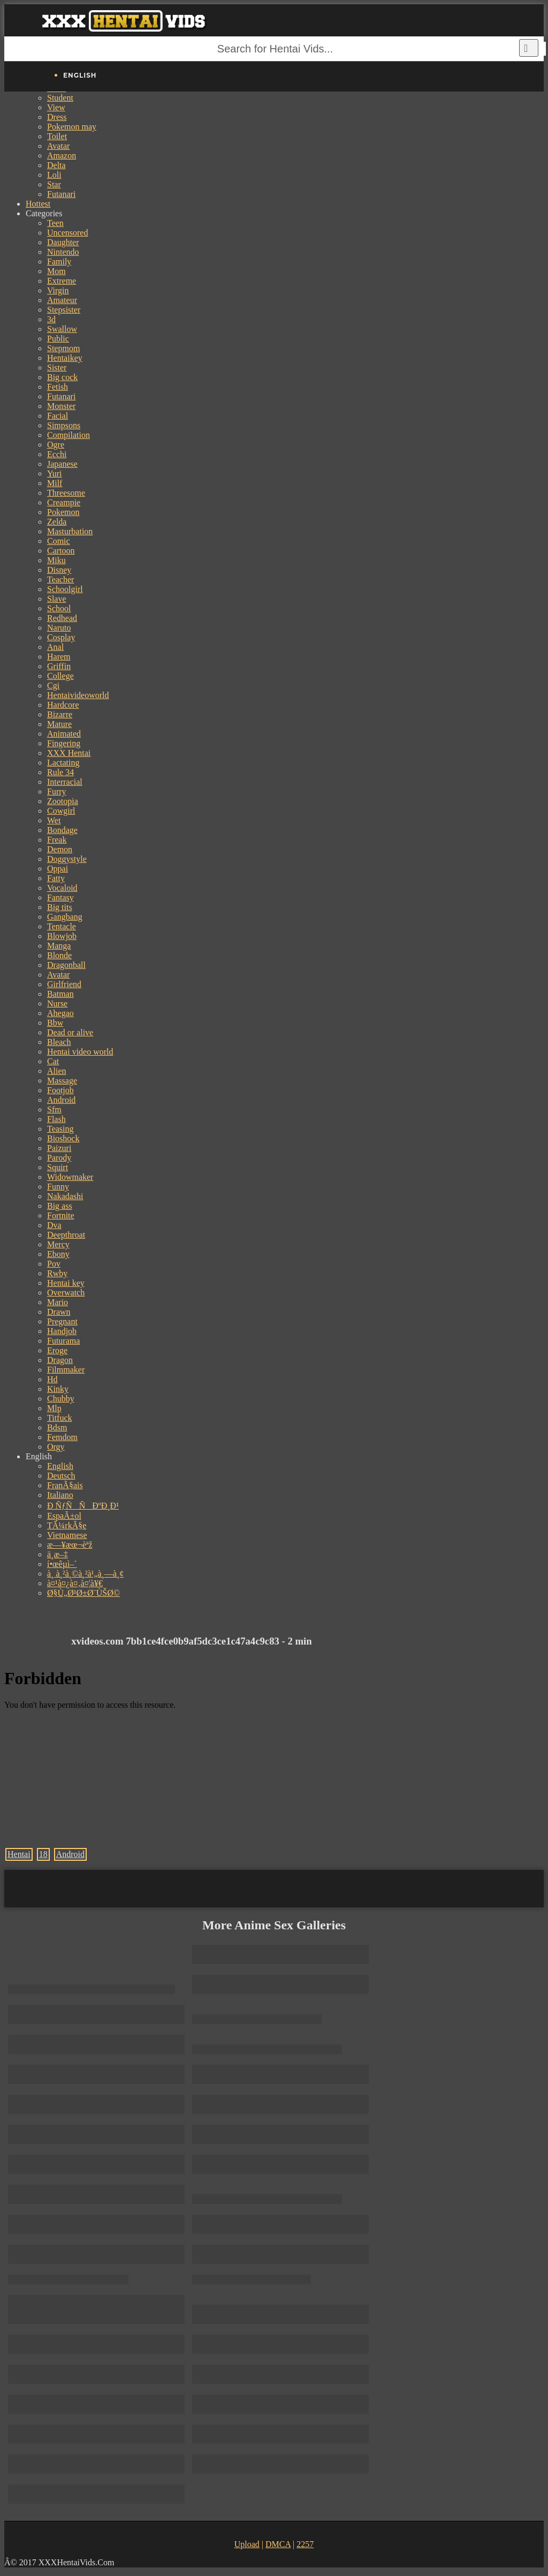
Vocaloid (62, 887)
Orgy (56, 1446)
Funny (58, 1186)
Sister (56, 367)
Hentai (19, 1854)
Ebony (58, 1254)
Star (54, 184)
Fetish (57, 386)
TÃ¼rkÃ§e (66, 1525)
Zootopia (62, 801)
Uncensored (67, 232)
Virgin (58, 290)
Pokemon (63, 512)
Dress (56, 117)
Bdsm (57, 1427)
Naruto (59, 627)
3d (51, 319)
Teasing (60, 1128)
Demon (59, 849)
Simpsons (63, 425)
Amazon (61, 155)
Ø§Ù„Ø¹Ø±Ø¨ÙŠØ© (83, 1592)
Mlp (54, 1408)
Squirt (57, 1167)
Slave (56, 598)
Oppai (57, 868)
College (60, 675)
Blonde (59, 955)
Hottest (38, 203)
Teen (55, 223)
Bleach (59, 1042)
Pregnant (62, 1321)
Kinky (57, 1388)
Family (59, 261)
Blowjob (62, 936)
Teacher (60, 579)
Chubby (60, 1398)
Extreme (61, 280)
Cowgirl (61, 810)
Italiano (60, 1494)
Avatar (58, 145)
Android (61, 1099)
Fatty (56, 878)
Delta (56, 165)
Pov (53, 1263)
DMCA (278, 2544)
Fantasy (60, 897)
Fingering (63, 743)
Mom (56, 271)
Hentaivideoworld (78, 695)
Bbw (55, 1022)
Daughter (63, 242)
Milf (54, 483)
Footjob (60, 1090)
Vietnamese (67, 1535)
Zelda (56, 521)
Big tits (59, 907)
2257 (305, 2544)
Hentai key (66, 1282)
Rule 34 (60, 772)
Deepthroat (66, 1234)
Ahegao (60, 1013)
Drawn (59, 1311)
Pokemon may (71, 126)
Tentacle (61, 926)
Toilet (57, 136)
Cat (53, 1061)
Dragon (60, 1360)
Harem (59, 656)
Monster (61, 406)
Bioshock (63, 1138)
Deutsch (61, 1475)
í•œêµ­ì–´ (62, 1564)
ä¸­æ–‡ (57, 1554)
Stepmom (63, 348)
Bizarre (59, 714)
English (60, 1466)
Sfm (54, 1109)
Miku (56, 560)
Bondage (62, 830)
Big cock (62, 377)
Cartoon (61, 550)
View (56, 107)
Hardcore (63, 704)
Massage (62, 1080)
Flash (56, 1119)
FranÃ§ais (65, 1485)
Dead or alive (70, 1032)
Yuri (54, 473)
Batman (60, 993)
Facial (57, 415)
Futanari (61, 194)
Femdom (62, 1437)
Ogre (55, 444)
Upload (247, 2544)
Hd (52, 1379)
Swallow (62, 329)
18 (43, 1854)
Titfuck (59, 1417)
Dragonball (66, 964)
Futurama (63, 1340)
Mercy (58, 1244)
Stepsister (63, 309)
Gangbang (64, 916)
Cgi (53, 685)
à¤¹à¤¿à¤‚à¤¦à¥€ (75, 1583)
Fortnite (60, 1215)
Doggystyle (67, 858)
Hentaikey (64, 357)
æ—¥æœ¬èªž (70, 1544)
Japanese (62, 463)
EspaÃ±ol (64, 1515)
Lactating (63, 762)
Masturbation (70, 531)
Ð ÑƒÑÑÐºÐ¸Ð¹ (83, 1505)
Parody (59, 1157)
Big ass (59, 1205)
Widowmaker (70, 1176)
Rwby (57, 1273)
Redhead (62, 618)
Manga (59, 945)
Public (58, 338)
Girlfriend (64, 984)
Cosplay (61, 637)
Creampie (63, 502)
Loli (54, 174)
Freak (56, 839)
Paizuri (59, 1148)
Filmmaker (66, 1369)
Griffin (59, 666)
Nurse (57, 1003)
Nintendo (63, 251)
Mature (59, 724)
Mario (57, 1302)
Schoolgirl (65, 589)
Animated (64, 733)
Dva (54, 1225)
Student (60, 97)
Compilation (68, 435)
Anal (55, 646)
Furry (56, 791)
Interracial (64, 781)
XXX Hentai (68, 752)
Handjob (62, 1331)
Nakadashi (65, 1196)
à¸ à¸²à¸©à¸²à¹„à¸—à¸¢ (85, 1573)
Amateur (62, 300)
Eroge (57, 1350)
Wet (53, 820)
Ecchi (56, 454)
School (59, 608)
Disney (59, 569)
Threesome (66, 492)
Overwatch (66, 1292)
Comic (58, 540)
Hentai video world (80, 1051)
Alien (56, 1070)
